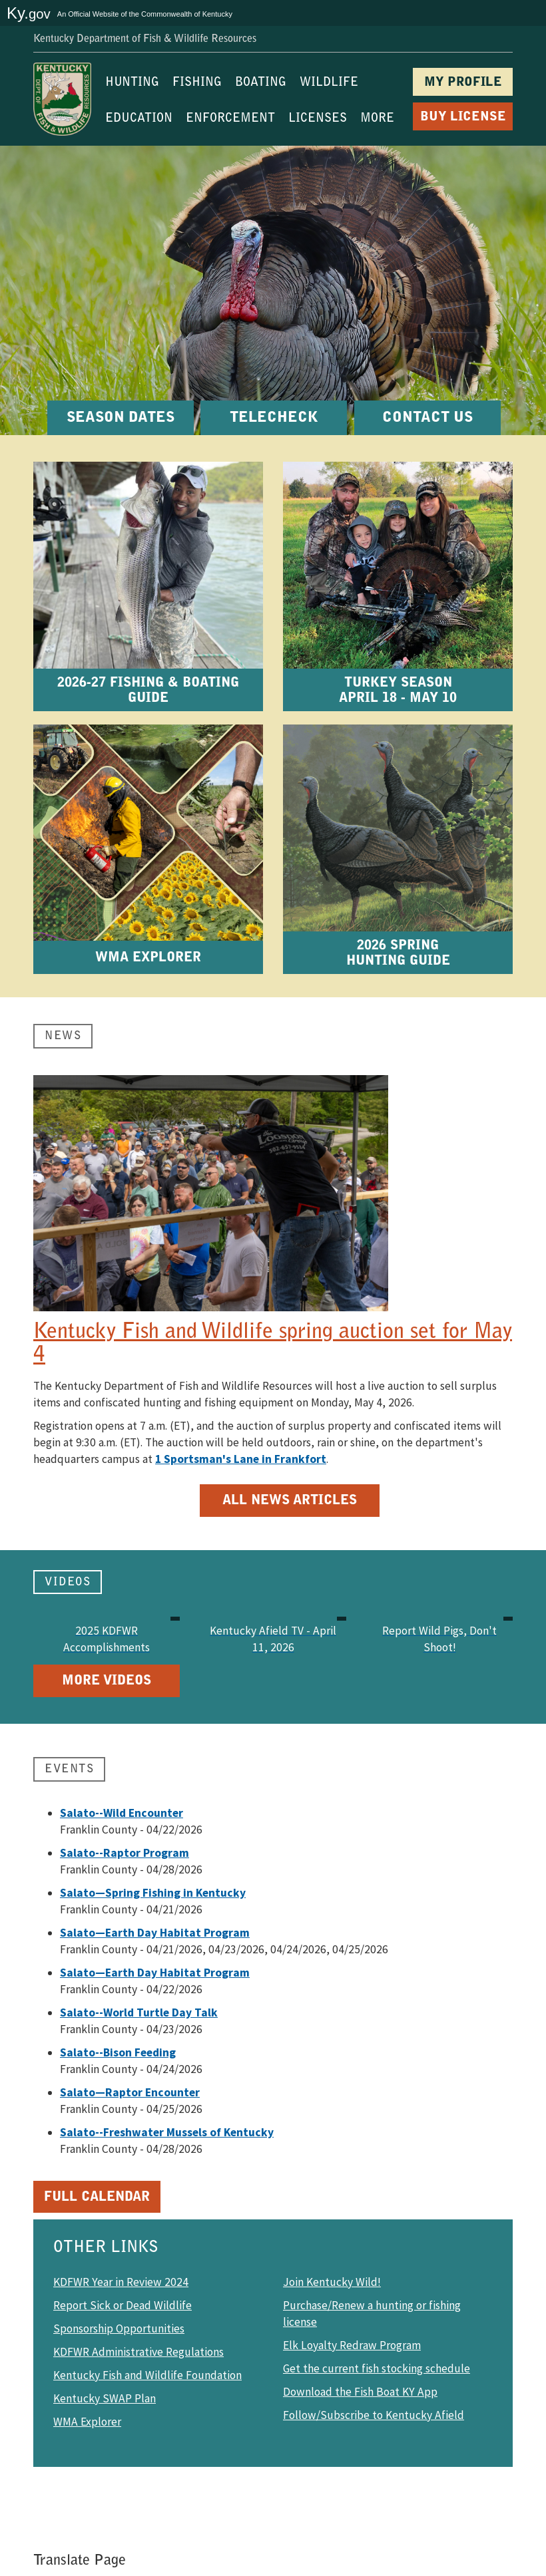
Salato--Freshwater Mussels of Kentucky (167, 2132)
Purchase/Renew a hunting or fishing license (372, 2313)
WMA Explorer (87, 2421)
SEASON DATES (120, 418)
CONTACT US (427, 418)
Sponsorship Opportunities (118, 2328)
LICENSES (317, 119)
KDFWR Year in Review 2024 (120, 2282)
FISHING (197, 83)
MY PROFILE (463, 83)
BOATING (260, 83)
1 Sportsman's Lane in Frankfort (240, 1459)
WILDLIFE (329, 83)
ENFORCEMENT (230, 119)
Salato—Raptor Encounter (130, 2092)
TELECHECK (274, 418)
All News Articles (289, 1501)
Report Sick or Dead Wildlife (122, 2305)
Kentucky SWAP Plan (104, 2398)
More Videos (106, 1681)
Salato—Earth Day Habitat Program (155, 1932)
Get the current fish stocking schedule (376, 2368)
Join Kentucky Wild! (332, 2282)
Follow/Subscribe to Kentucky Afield (373, 2415)
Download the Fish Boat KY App (360, 2391)
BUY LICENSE (463, 117)
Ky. (29, 13)
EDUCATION (138, 119)
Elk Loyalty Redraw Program (352, 2345)
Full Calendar (97, 2197)
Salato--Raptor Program (124, 1853)
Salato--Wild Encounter (121, 1813)
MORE (377, 119)
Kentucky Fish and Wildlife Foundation (147, 2375)
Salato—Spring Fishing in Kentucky (153, 1892)
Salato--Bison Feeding (118, 2052)
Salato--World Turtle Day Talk (139, 2012)
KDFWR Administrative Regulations (138, 2351)
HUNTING (132, 83)
